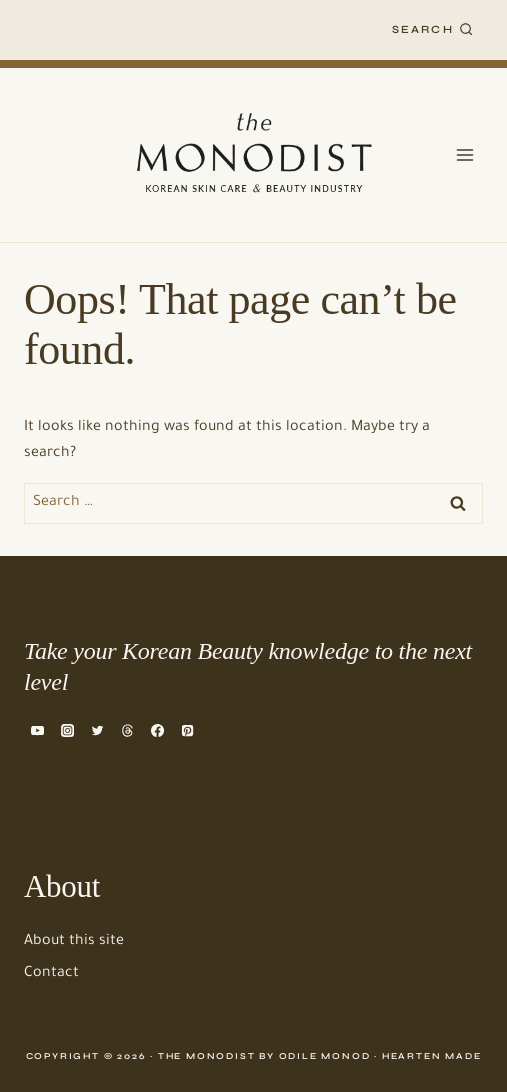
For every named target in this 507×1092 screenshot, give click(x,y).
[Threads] (127, 731)
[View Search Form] (433, 30)
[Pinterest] (188, 731)
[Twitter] (97, 731)
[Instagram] (67, 731)
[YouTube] (37, 731)
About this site (74, 942)
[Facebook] (158, 731)
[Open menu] (464, 154)
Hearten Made (432, 1056)
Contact (51, 974)
